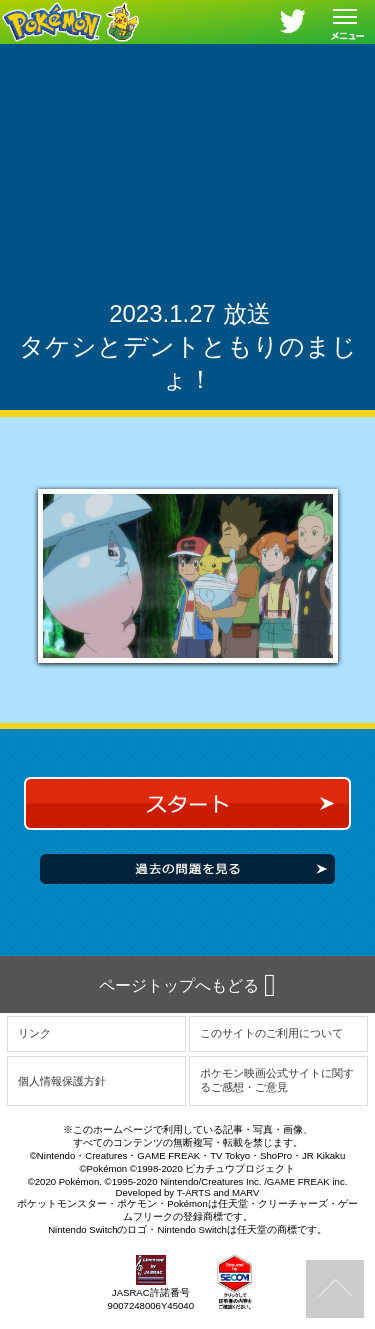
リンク (34, 1033)
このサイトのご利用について (271, 1033)
